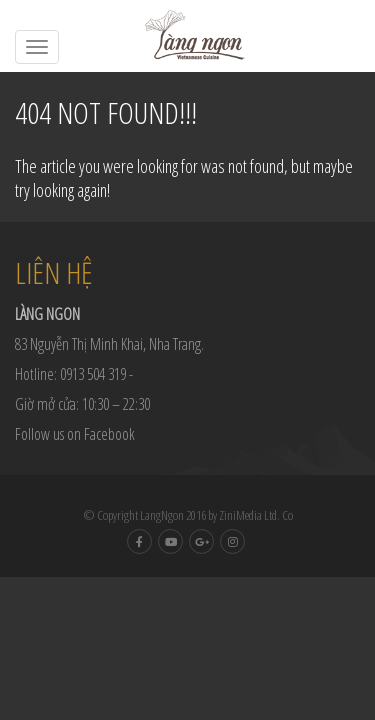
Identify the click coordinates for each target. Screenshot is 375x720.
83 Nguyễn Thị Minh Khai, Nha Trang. (109, 344)
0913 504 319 (93, 374)
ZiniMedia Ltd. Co (256, 515)
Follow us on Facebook (75, 434)
